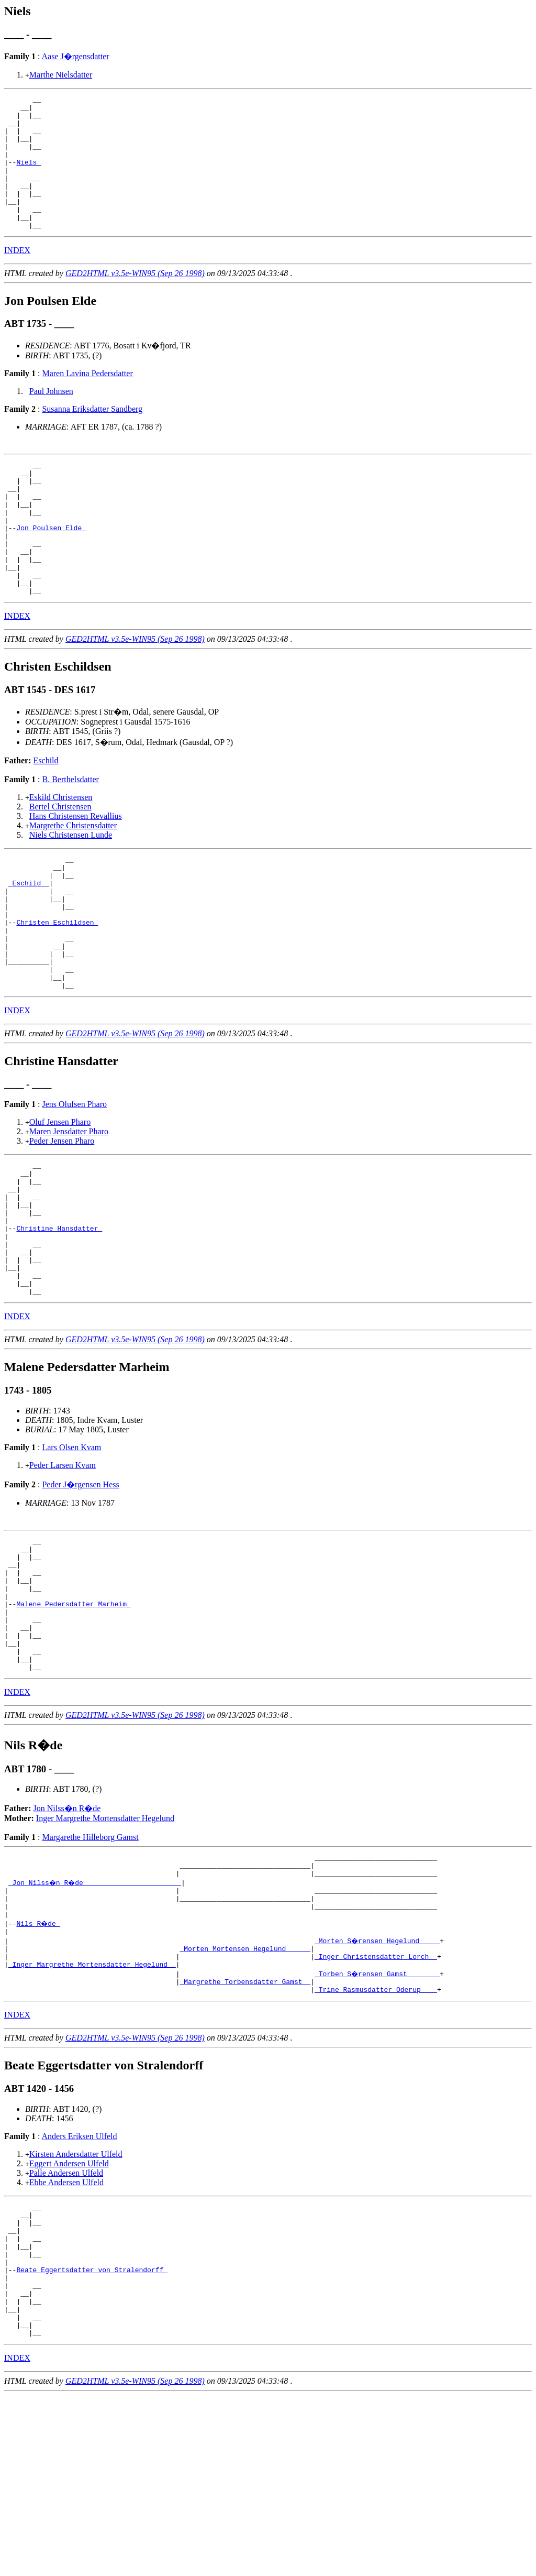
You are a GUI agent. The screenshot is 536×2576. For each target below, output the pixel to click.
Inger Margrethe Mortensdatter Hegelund (105, 1951)
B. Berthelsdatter (70, 832)
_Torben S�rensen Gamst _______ (378, 2124)
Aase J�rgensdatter (75, 56)
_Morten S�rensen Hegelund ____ (378, 2086)
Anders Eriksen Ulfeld (79, 2290)
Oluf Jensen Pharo (60, 1202)
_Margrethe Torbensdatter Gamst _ (245, 2134)
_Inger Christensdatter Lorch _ (376, 2105)
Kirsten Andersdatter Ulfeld (75, 2308)
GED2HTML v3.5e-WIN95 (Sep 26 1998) (135, 299)
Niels (28, 176)
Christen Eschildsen (57, 989)
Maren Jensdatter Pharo (68, 1211)
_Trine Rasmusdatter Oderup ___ (376, 2143)
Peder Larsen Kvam (62, 1571)
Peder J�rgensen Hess (80, 1591)
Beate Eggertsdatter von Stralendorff (92, 2437)
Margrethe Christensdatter (73, 878)
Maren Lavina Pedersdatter (87, 400)
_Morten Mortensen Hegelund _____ (245, 2096)
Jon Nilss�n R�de (67, 1941)
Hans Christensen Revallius (75, 869)
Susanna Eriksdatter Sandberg (92, 435)
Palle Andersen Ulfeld (66, 2326)
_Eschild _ (28, 942)
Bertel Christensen (60, 860)
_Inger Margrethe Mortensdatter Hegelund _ (92, 2115)
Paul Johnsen (51, 417)
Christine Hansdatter (59, 1322)
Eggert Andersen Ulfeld (69, 2317)
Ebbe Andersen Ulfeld (66, 2336)
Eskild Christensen (60, 850)
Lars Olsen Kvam (71, 1554)
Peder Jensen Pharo (61, 1220)
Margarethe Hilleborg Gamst (90, 1970)
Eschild (46, 813)
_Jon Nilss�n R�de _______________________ (96, 2020)
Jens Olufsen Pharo (74, 1184)
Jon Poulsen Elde (51, 568)
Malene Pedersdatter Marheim (73, 1724)
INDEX (17, 276)
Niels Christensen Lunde (70, 888)
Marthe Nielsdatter (60, 74)
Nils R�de (38, 2068)
